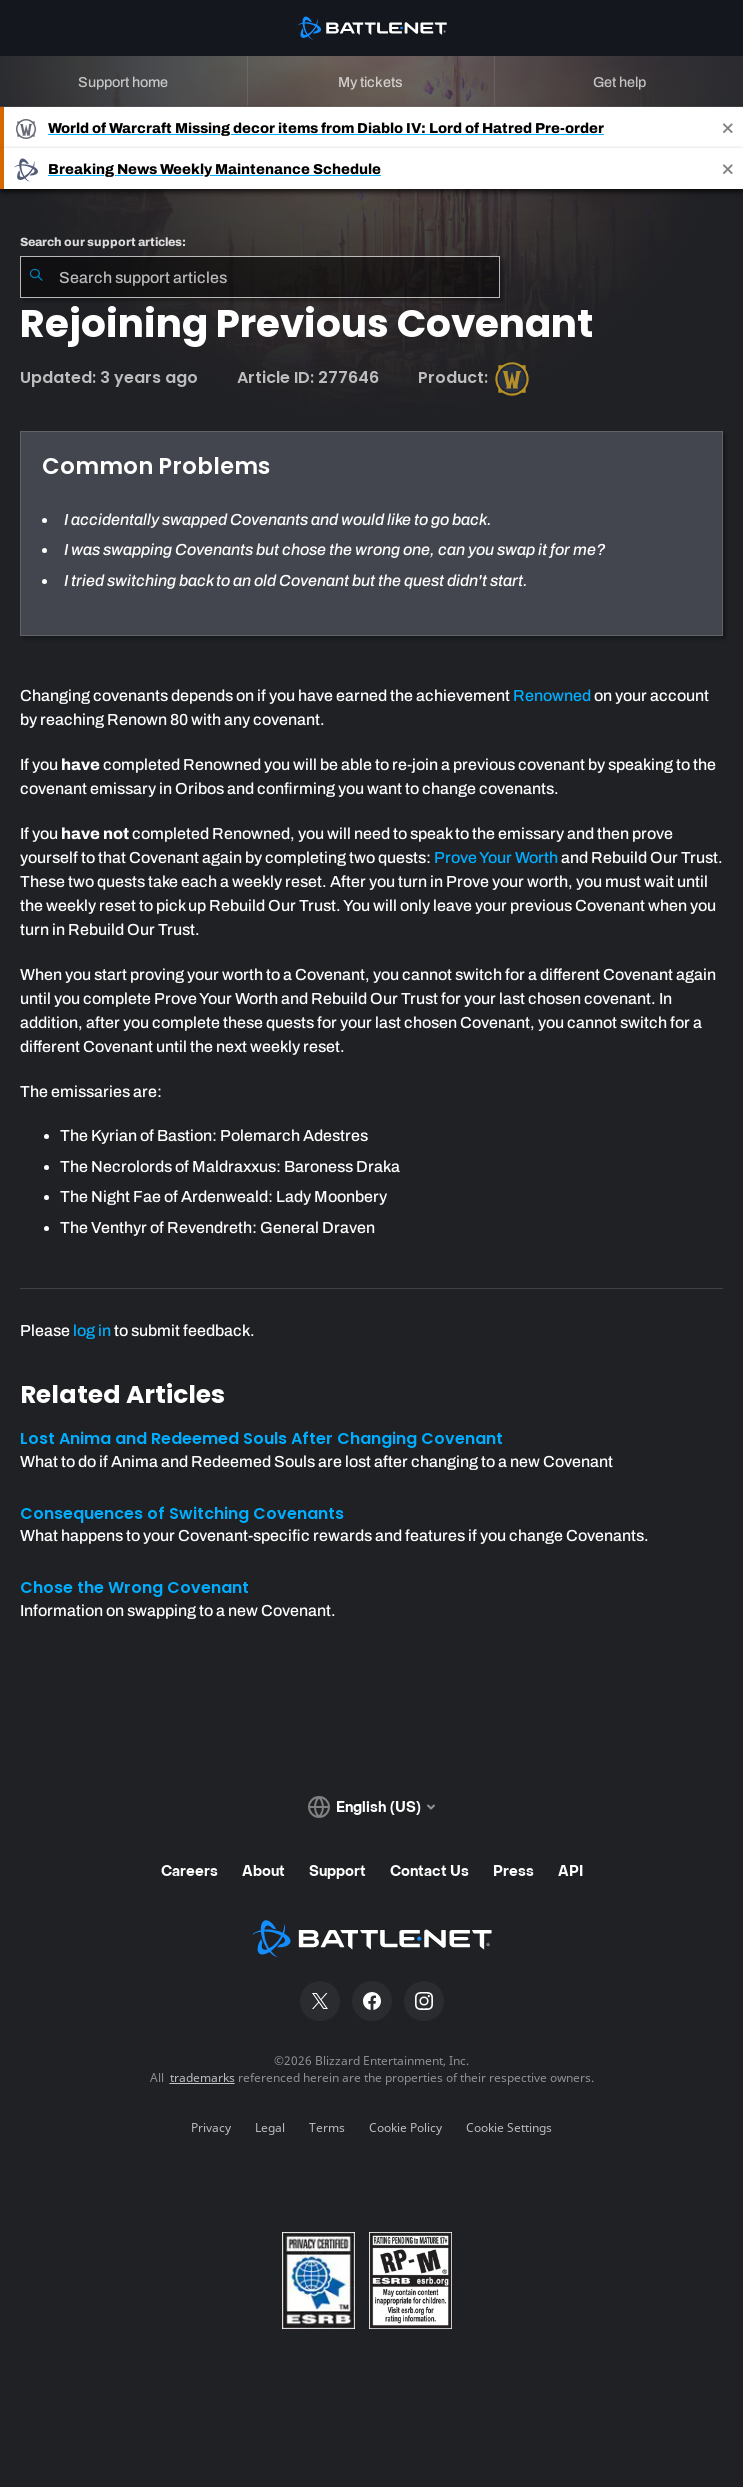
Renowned (552, 695)
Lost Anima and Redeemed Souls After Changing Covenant (261, 1438)
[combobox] (260, 277)
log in (92, 1330)
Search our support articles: (103, 242)
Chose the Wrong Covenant (134, 1587)
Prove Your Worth (496, 857)
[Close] (728, 127)
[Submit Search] (36, 277)
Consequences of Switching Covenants (182, 1513)
